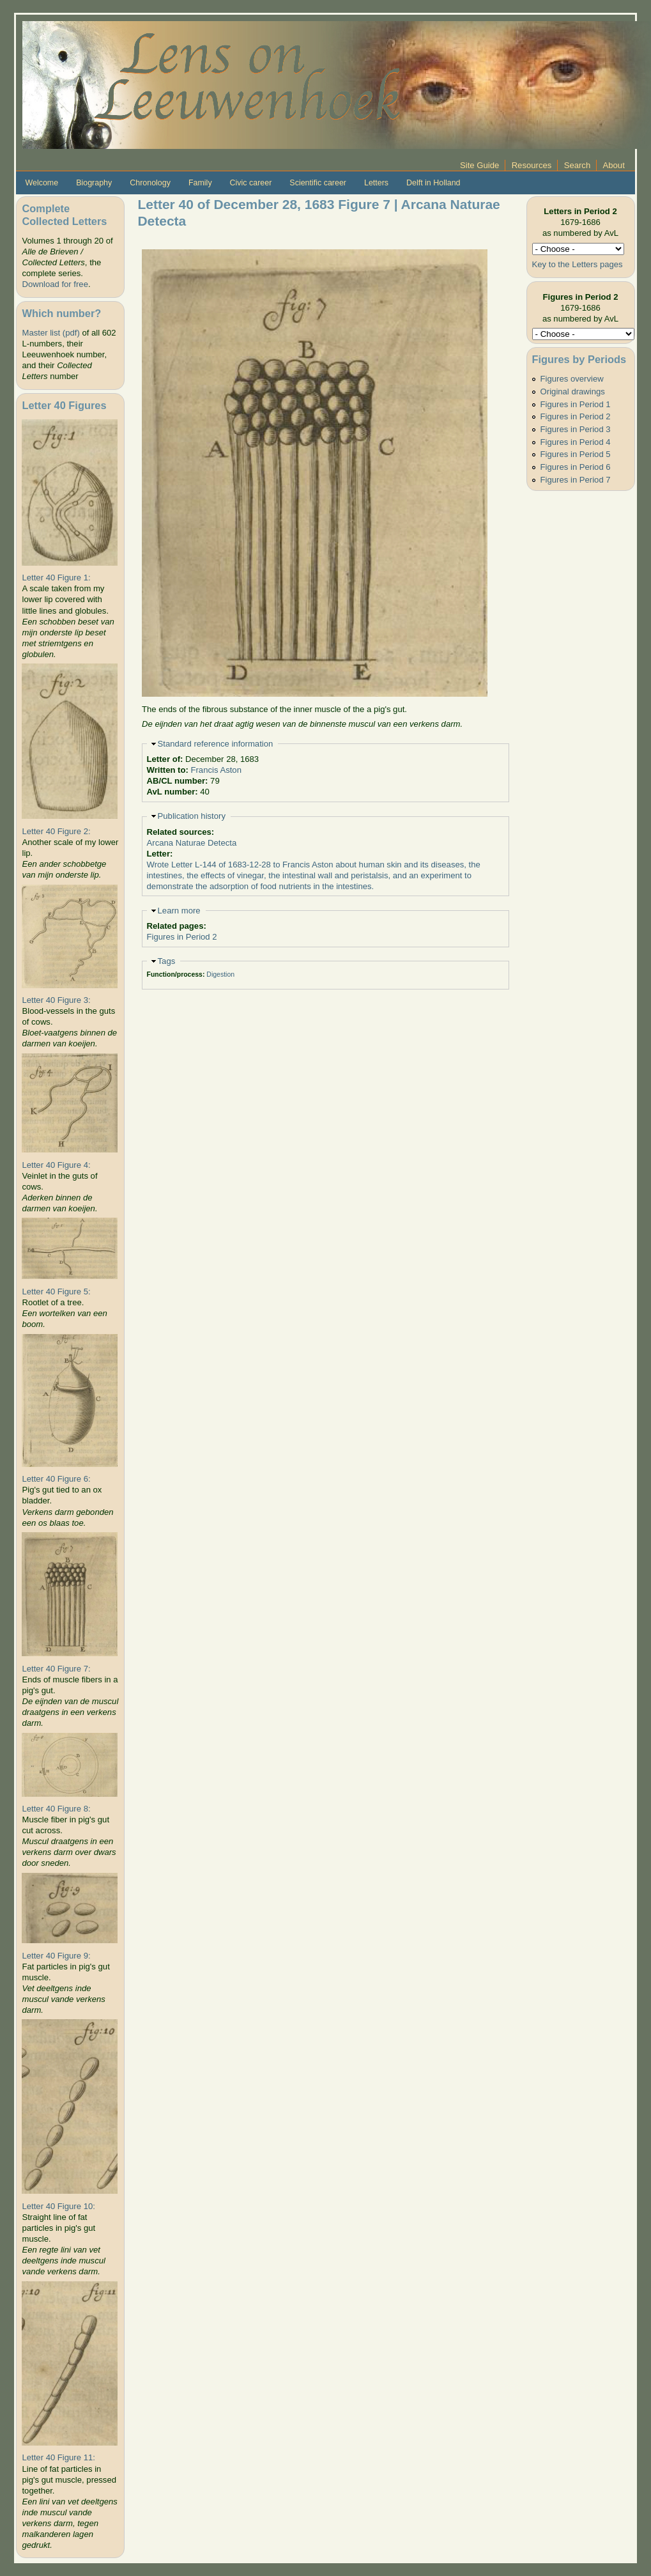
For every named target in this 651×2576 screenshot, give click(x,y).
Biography (94, 182)
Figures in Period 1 (575, 404)
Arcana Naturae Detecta (192, 843)
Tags (167, 961)
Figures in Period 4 (575, 442)
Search (577, 165)
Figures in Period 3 (575, 429)
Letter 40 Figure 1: (56, 577)
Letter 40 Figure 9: (56, 1955)
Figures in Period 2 (182, 937)
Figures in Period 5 (575, 454)
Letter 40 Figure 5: (56, 1291)
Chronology (150, 182)
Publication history (192, 816)
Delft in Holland (433, 182)
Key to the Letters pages (577, 264)
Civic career (251, 182)
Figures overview (572, 379)
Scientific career (317, 182)
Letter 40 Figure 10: (58, 2206)
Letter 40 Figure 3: (56, 1000)
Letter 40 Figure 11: (58, 2457)
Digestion (220, 974)
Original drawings (572, 391)
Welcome (41, 182)
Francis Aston (216, 770)
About (614, 165)
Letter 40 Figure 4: (56, 1165)
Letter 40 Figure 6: (56, 1479)
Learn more (179, 910)
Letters (376, 182)
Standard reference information (215, 744)
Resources (532, 165)
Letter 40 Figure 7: (56, 1668)
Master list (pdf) (50, 333)
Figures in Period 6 (575, 467)
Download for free (55, 284)
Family (200, 182)
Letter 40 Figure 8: (56, 1808)
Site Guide (479, 165)
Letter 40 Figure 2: (56, 831)
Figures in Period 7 (575, 480)
